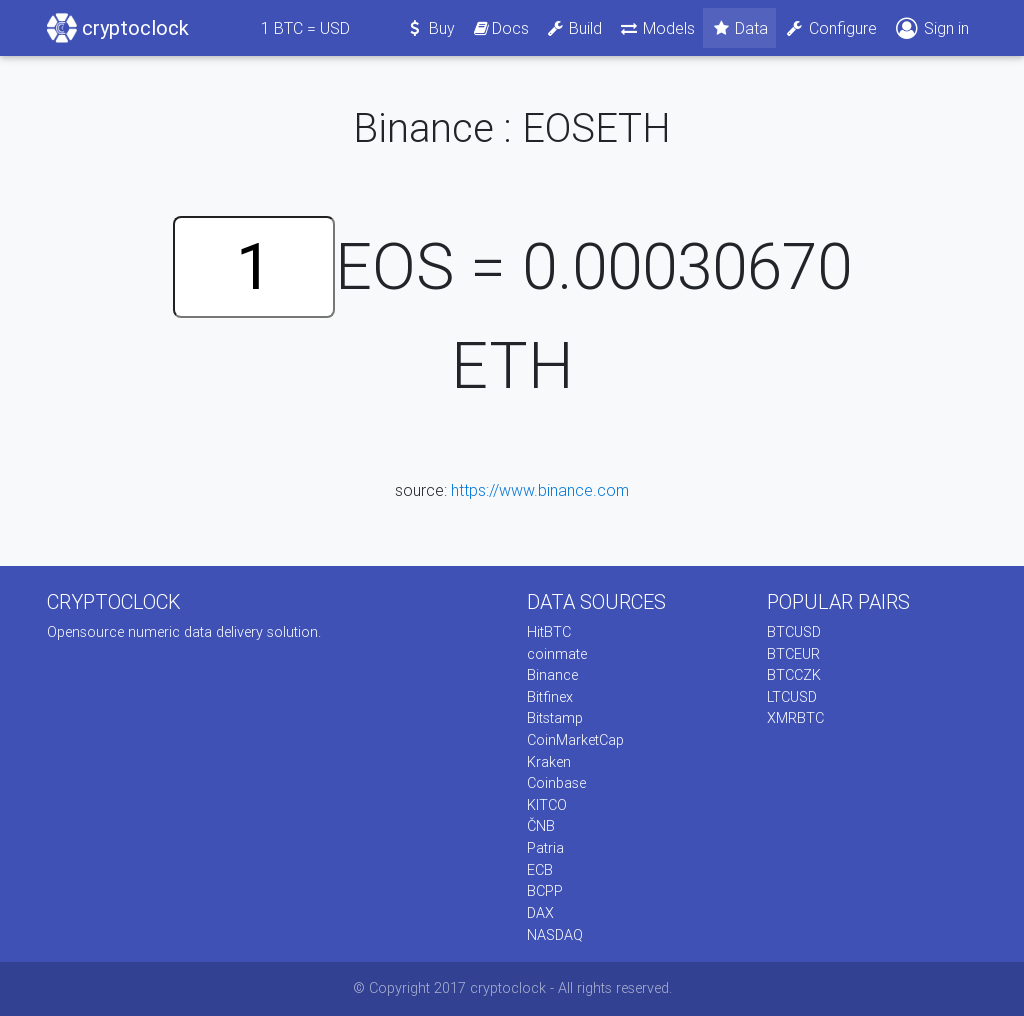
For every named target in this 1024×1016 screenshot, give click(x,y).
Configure (830, 28)
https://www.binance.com (540, 490)
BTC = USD (305, 28)
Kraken (549, 762)
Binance (552, 675)
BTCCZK (794, 675)
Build (574, 28)
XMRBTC (795, 718)
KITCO (547, 805)
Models (656, 28)
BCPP (545, 891)
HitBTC (549, 632)
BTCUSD (794, 632)
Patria (545, 848)
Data (740, 28)
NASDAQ (555, 935)
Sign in (931, 28)
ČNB (541, 826)
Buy (430, 28)
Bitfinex (550, 697)
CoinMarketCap (575, 740)
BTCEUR (793, 654)
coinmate (557, 654)
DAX (540, 913)
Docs (500, 28)
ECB (540, 870)
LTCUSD (792, 697)
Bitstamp (555, 718)
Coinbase (556, 783)
